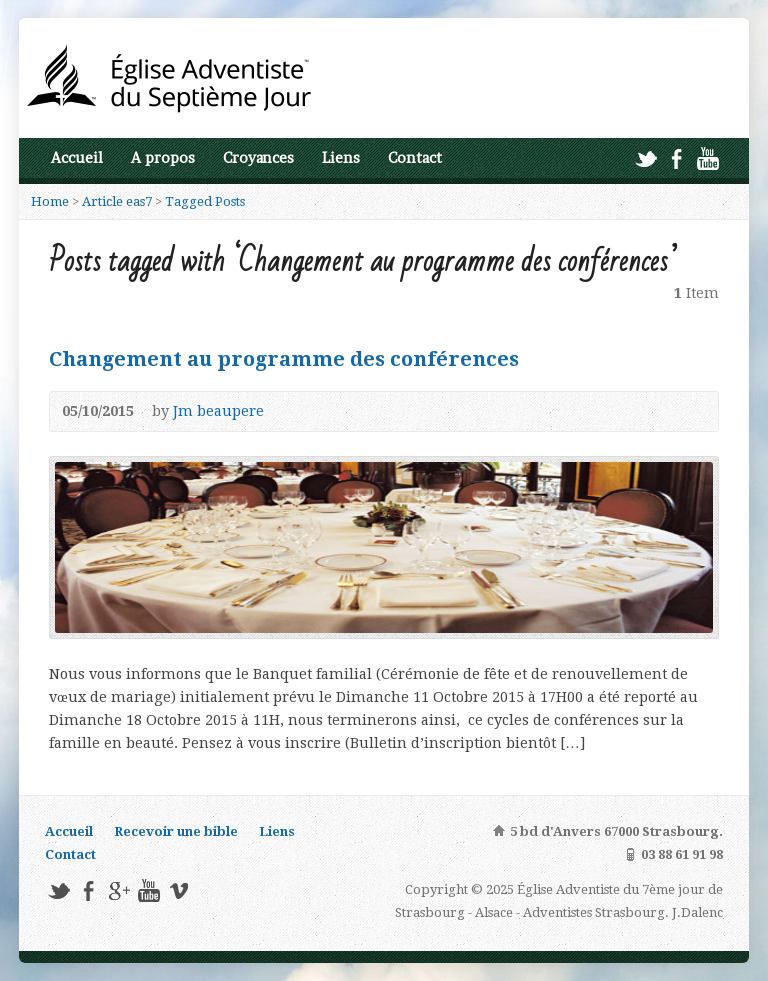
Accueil (77, 158)
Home (50, 201)
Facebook (676, 158)
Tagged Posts (205, 201)
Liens (341, 158)
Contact (415, 158)
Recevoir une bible (176, 831)
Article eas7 (117, 201)
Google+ (118, 890)
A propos (163, 158)
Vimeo (178, 890)
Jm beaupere (218, 411)
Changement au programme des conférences (284, 359)
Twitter (645, 158)
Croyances (258, 158)
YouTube (707, 158)
